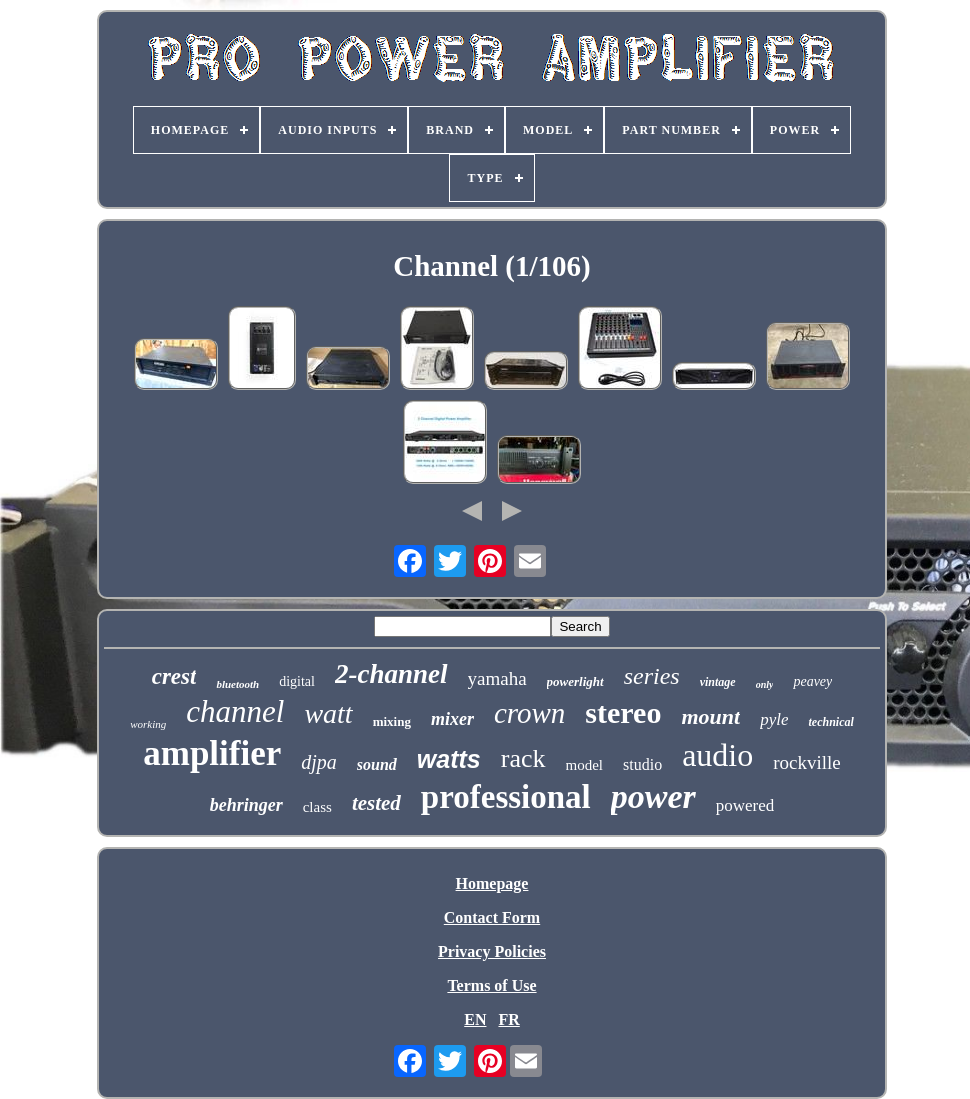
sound (377, 764)
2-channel (391, 674)
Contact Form (492, 917)
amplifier (212, 753)
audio (717, 755)
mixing (392, 721)
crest (174, 676)
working (148, 724)
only (765, 684)
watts (449, 759)
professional (506, 797)
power (653, 796)
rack (523, 758)
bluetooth (237, 684)
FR (508, 1019)
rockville (807, 762)
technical (830, 722)
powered (745, 805)
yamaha (497, 678)
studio (642, 764)
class (317, 807)
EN (475, 1019)
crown (529, 713)
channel (235, 711)
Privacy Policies (492, 951)
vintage (718, 682)
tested (376, 803)
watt (328, 713)
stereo (623, 712)
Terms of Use (491, 985)
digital (297, 681)
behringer (246, 805)
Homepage (492, 883)
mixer (452, 719)
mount (710, 716)
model (585, 765)
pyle (774, 719)
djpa (319, 762)
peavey (812, 681)
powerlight (575, 681)
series (652, 676)
